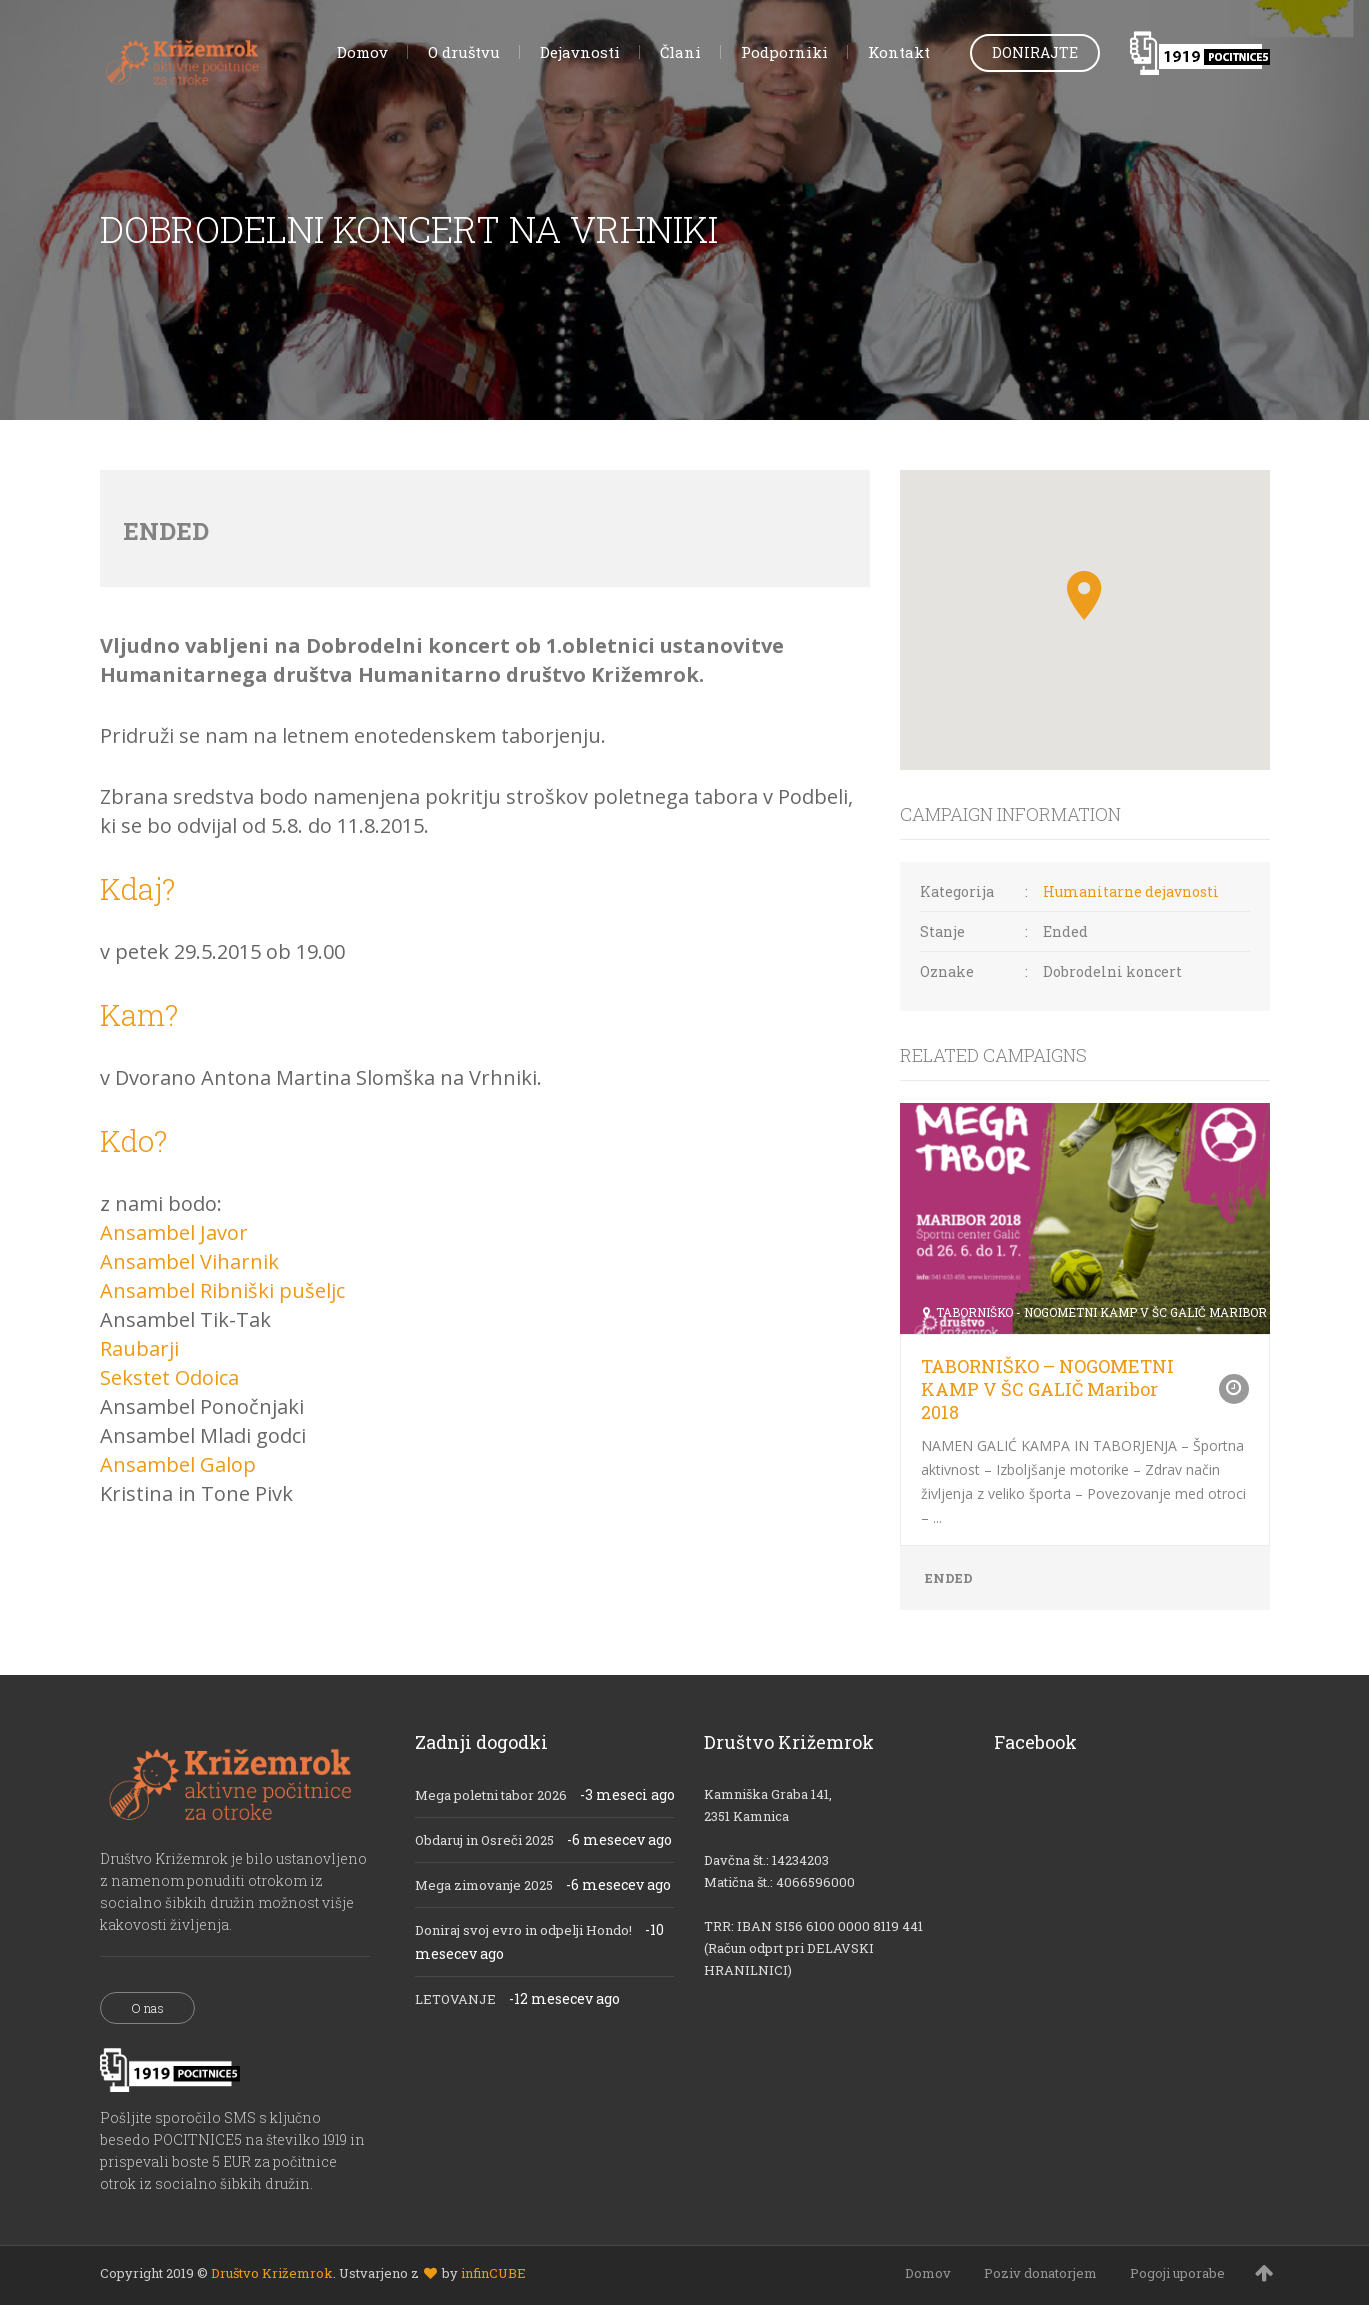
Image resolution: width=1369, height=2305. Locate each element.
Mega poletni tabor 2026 (491, 1795)
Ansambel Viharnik (189, 1261)
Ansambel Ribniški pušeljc (222, 1290)
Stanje (942, 931)
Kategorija (957, 891)
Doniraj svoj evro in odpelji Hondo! (523, 1930)
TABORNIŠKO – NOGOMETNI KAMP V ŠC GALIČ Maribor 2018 (1047, 1389)
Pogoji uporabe (1177, 2273)
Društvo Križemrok (272, 2273)
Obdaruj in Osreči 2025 (484, 1840)
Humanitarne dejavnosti (1131, 891)
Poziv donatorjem (1040, 2273)
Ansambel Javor (174, 1232)
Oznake (947, 971)
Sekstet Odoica (169, 1377)
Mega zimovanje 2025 (484, 1885)
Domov (928, 2273)
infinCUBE (493, 2273)
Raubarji (139, 1348)
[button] (1084, 595)
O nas (147, 2008)
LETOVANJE (455, 1999)
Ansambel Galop (178, 1464)
